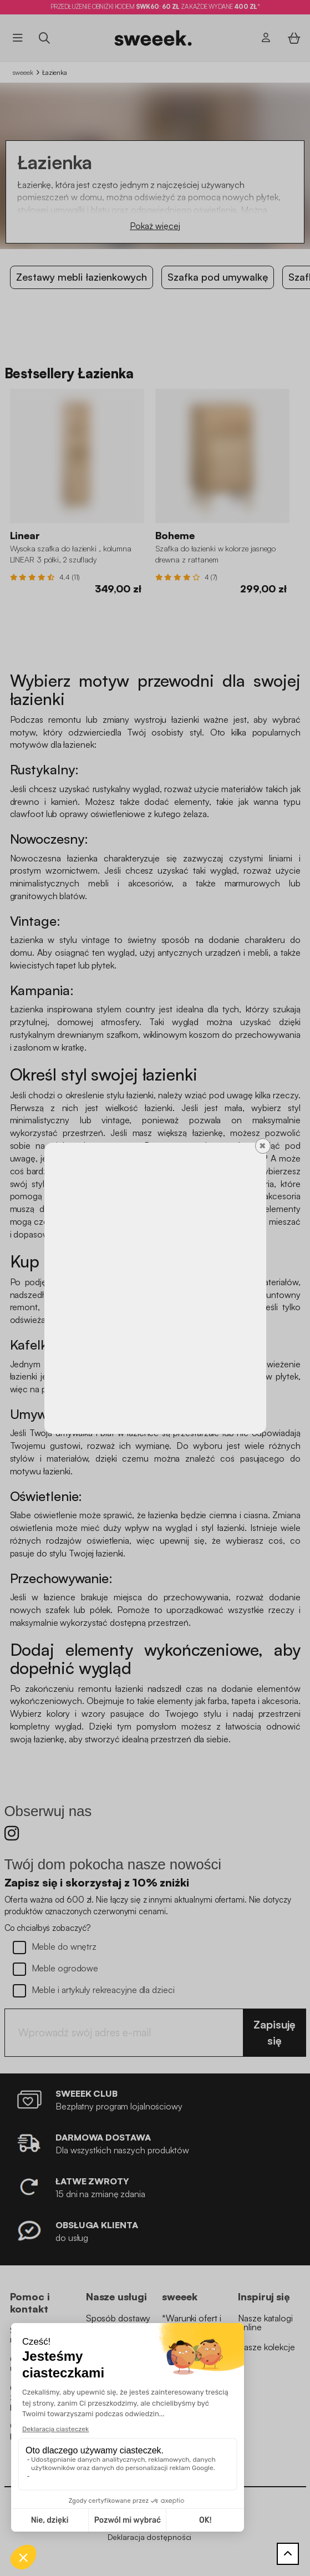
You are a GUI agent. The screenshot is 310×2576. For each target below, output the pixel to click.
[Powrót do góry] (288, 2554)
